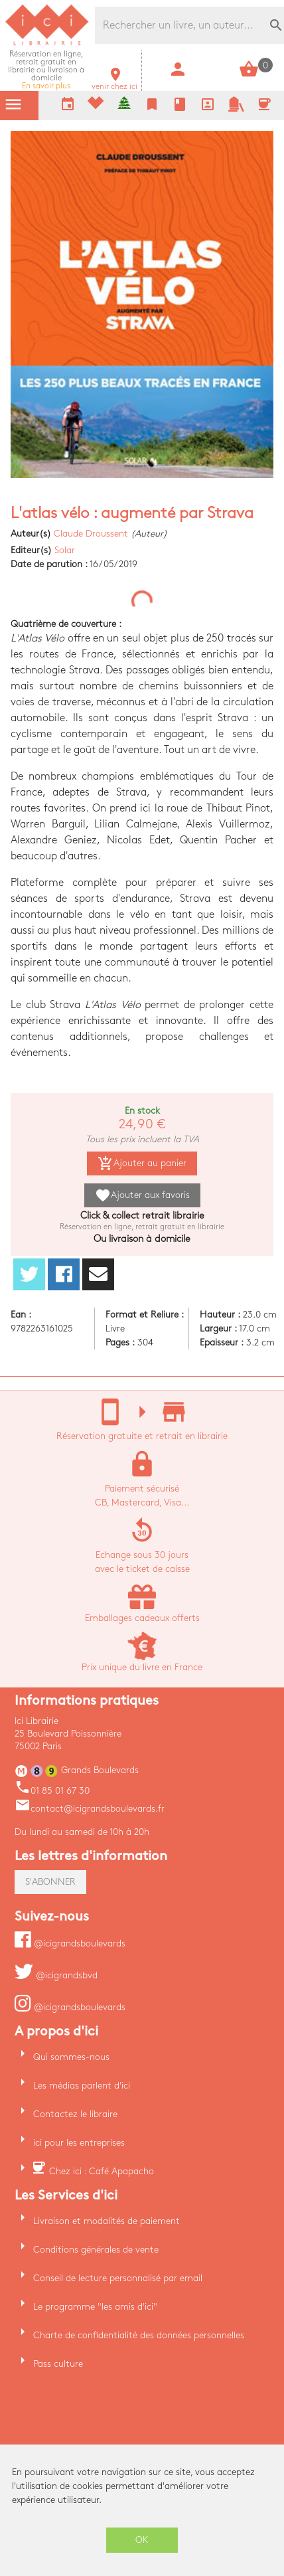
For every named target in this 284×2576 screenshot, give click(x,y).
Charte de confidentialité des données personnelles (138, 2335)
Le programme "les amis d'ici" (95, 2306)
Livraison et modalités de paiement (106, 2221)
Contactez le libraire (75, 2114)
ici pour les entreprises (79, 2142)
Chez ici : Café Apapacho (101, 2171)
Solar (64, 550)
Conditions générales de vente (96, 2249)
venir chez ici (114, 82)
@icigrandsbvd (56, 1975)
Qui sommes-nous (71, 2057)
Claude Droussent (91, 533)
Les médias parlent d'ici (81, 2085)
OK (142, 2539)
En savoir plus (46, 70)
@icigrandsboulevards (70, 1943)
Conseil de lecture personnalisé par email (117, 2278)
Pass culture (58, 2364)
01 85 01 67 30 (52, 1790)
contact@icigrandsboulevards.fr (90, 1808)
